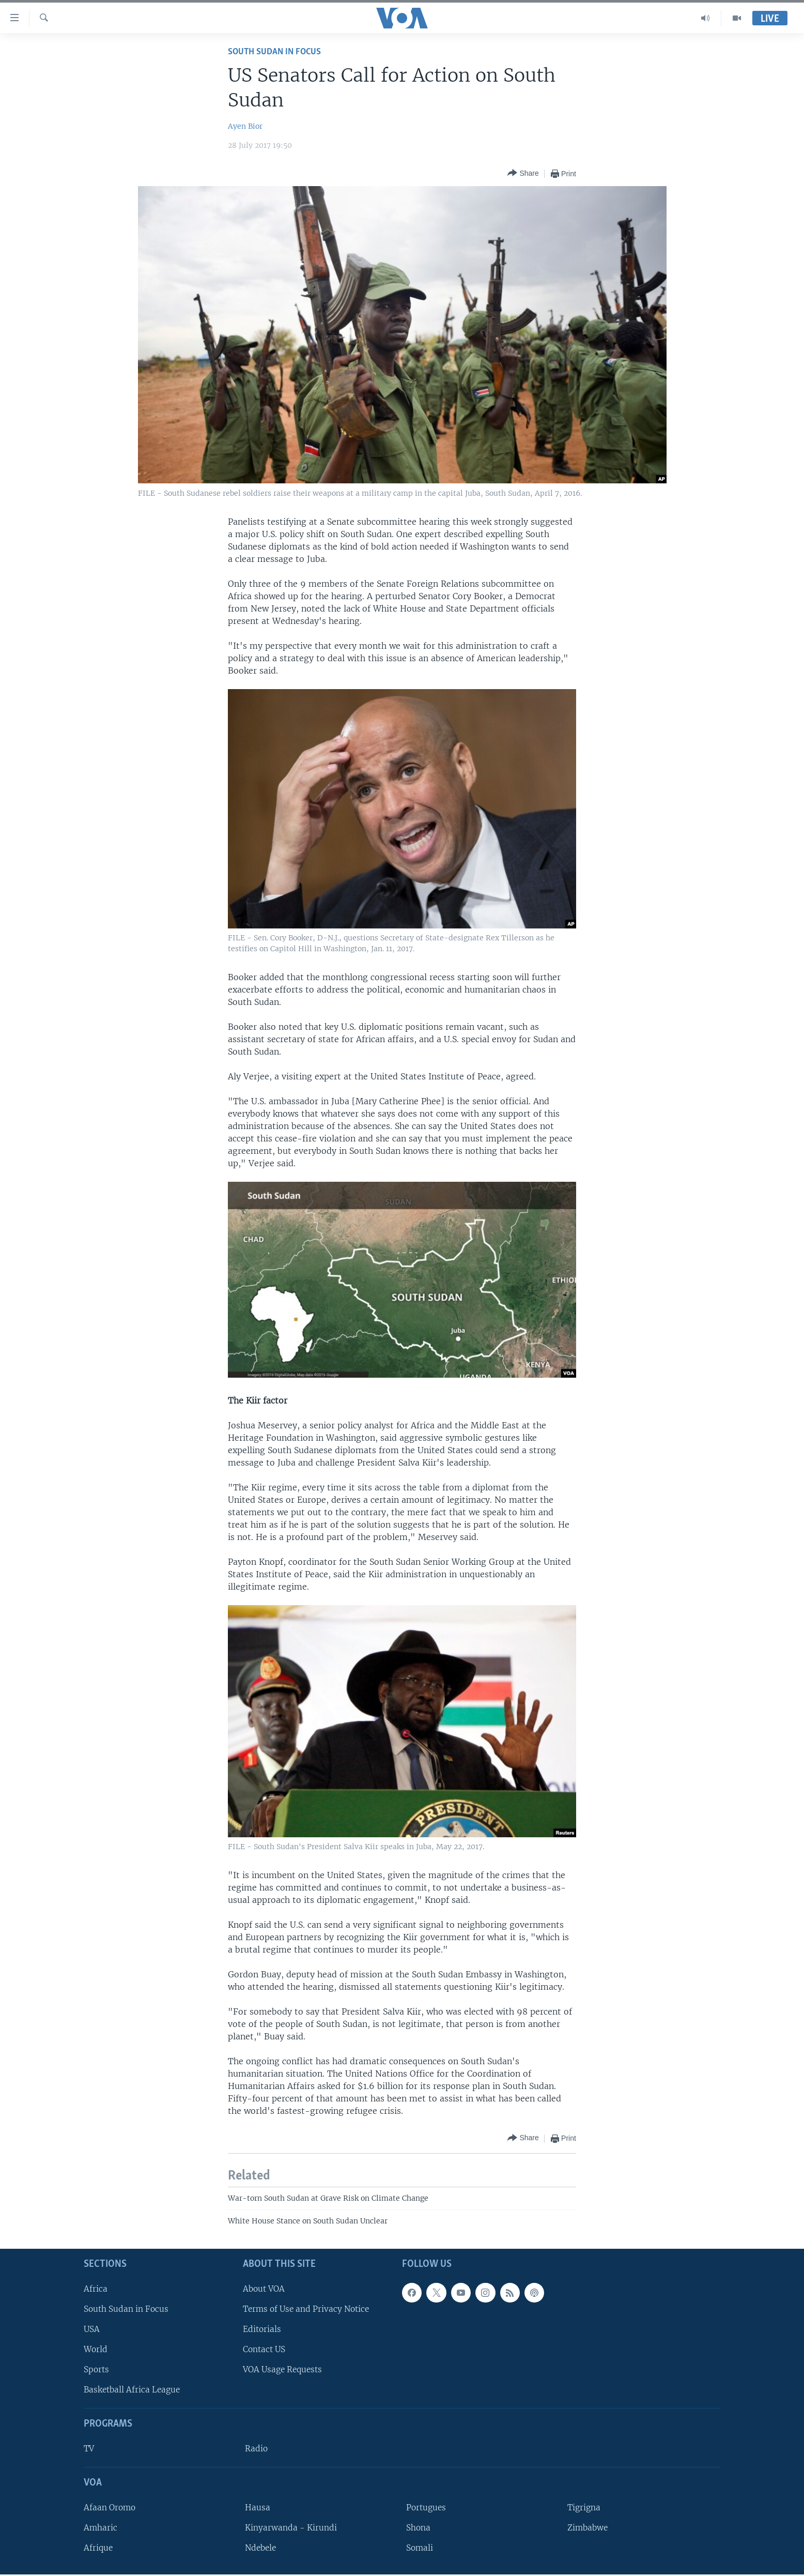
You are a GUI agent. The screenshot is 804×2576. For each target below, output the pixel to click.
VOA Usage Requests (282, 2370)
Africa (95, 2289)
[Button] (522, 173)
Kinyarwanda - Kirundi (291, 2528)
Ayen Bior (245, 126)
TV (89, 2448)
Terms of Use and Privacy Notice (306, 2309)
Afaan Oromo (109, 2507)
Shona (418, 2528)
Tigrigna (583, 2507)
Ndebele (260, 2548)
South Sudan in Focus (126, 2309)
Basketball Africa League (132, 2390)
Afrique (98, 2548)
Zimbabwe (587, 2528)
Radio (256, 2448)
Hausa (257, 2507)
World (95, 2349)
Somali (419, 2548)
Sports (96, 2370)
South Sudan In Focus (274, 52)
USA (92, 2329)
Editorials (262, 2329)
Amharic (100, 2528)
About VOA (264, 2289)
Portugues (426, 2507)
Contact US (264, 2349)
